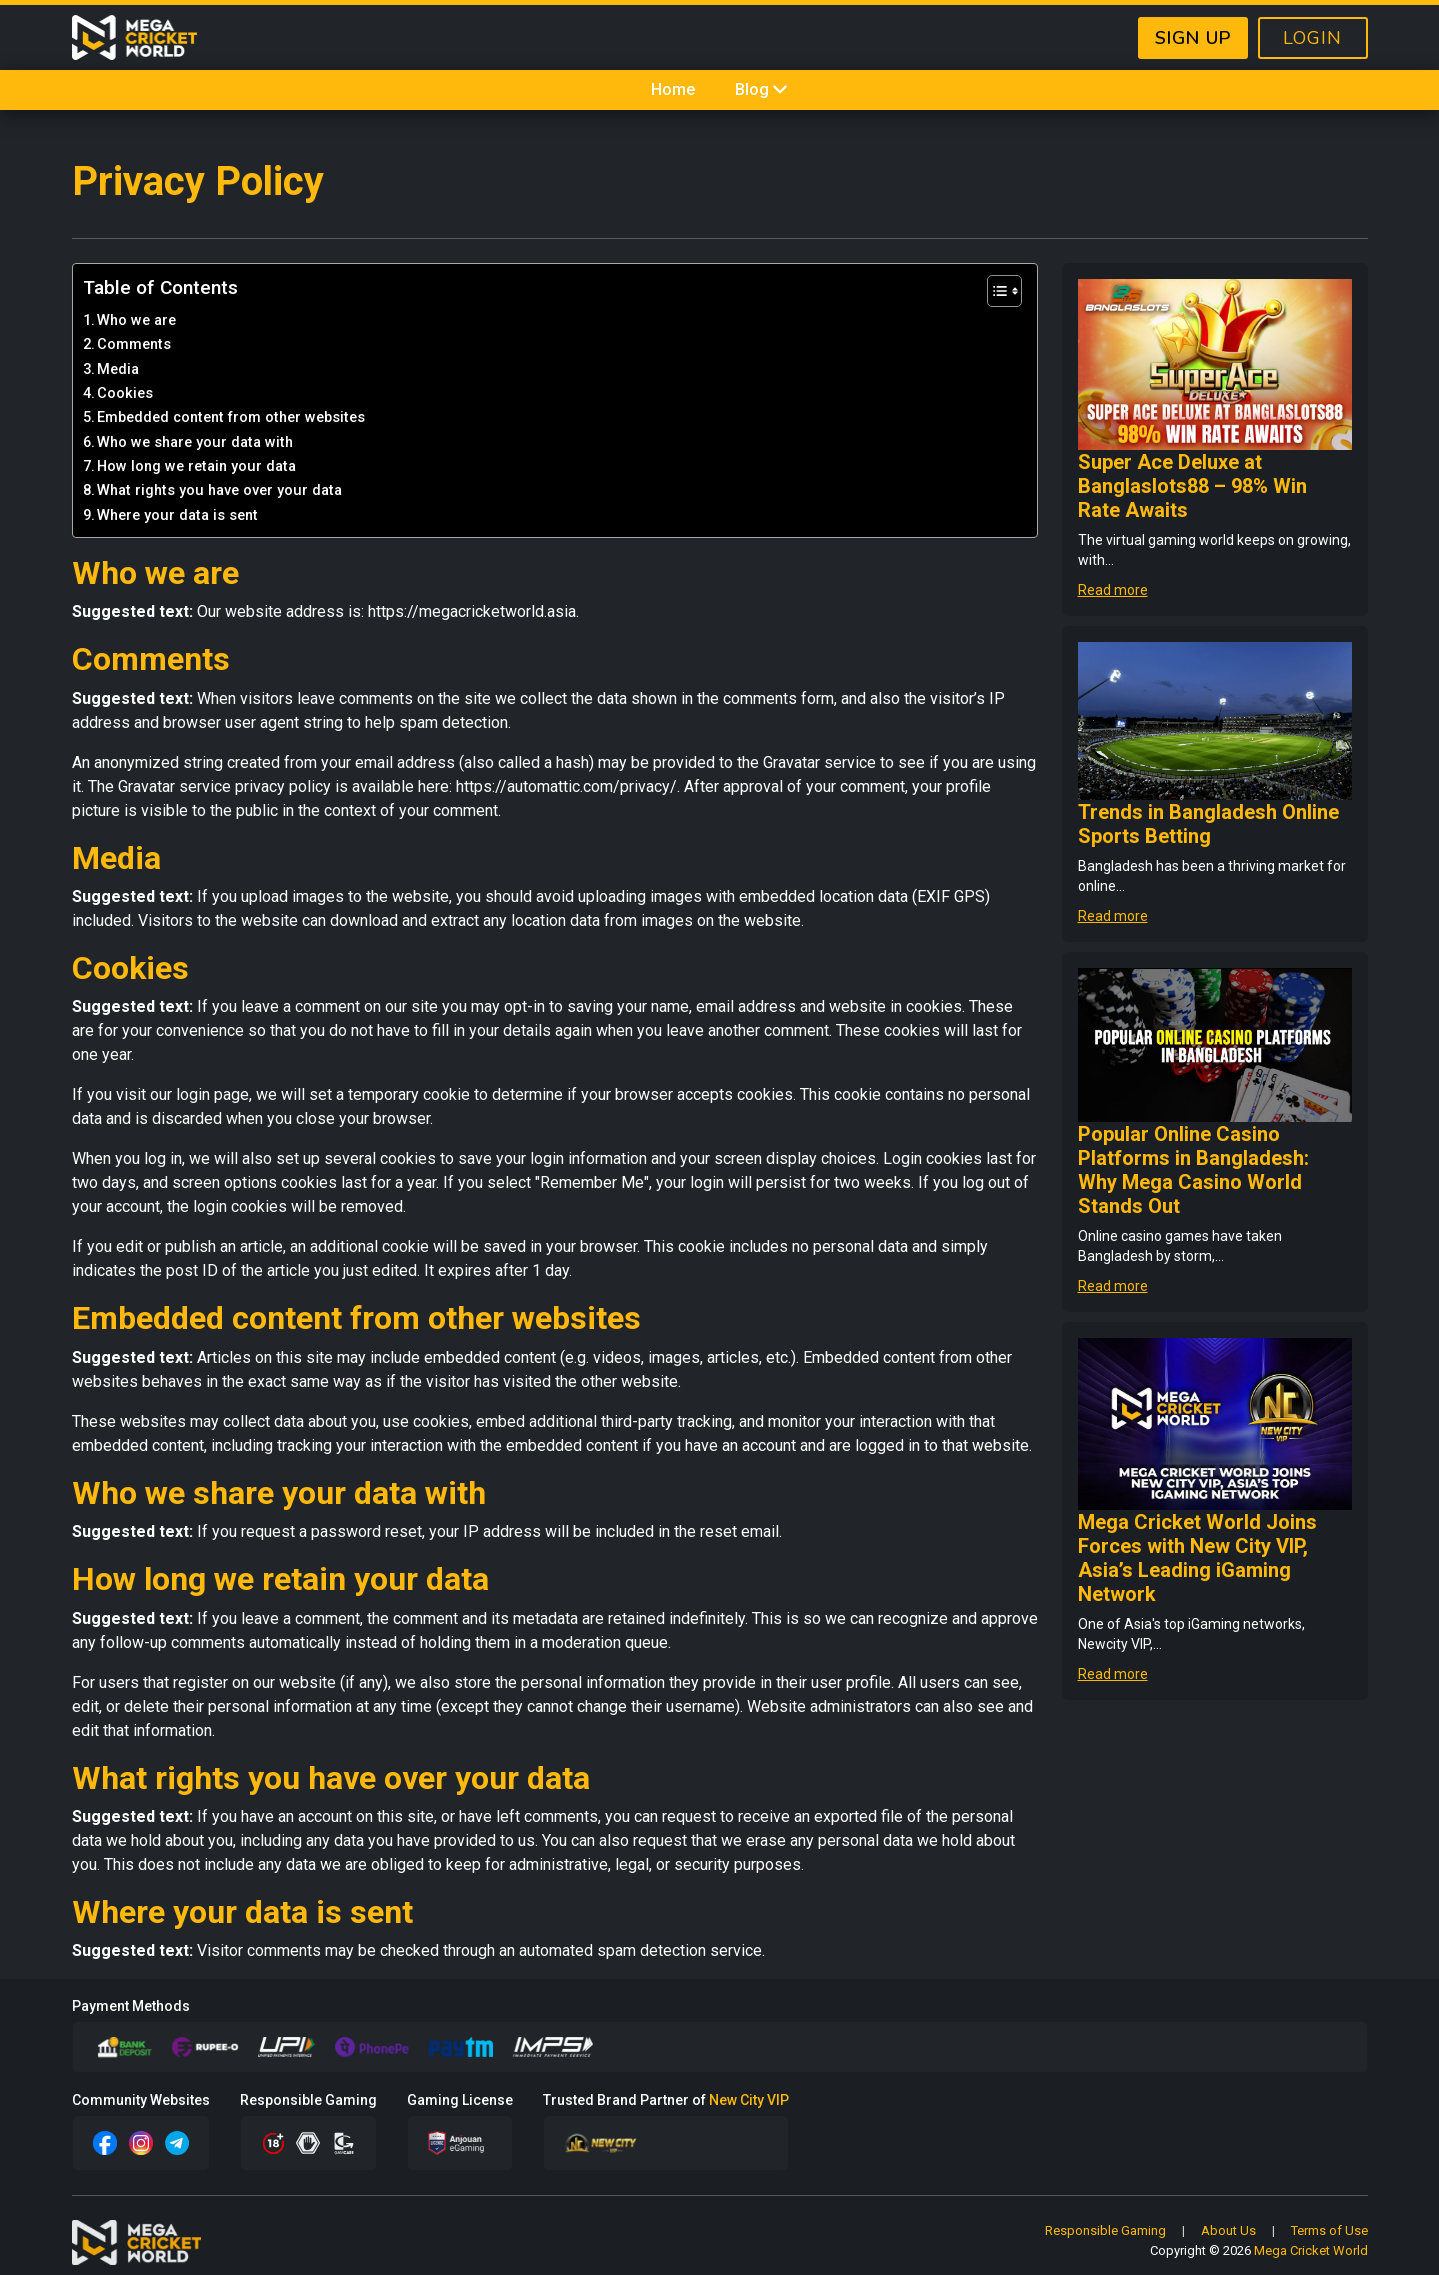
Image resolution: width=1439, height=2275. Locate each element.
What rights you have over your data (219, 490)
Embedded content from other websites (231, 417)
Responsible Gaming (1105, 2230)
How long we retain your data (196, 466)
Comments (134, 344)
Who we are (136, 320)
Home (673, 89)
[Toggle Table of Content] (994, 291)
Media (118, 369)
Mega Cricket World (1311, 2250)
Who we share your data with (195, 442)
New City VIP (749, 2100)
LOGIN (1312, 38)
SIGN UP (1193, 38)
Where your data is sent (177, 515)
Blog (762, 89)
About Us (1228, 2230)
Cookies (125, 393)
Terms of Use (1329, 2230)
